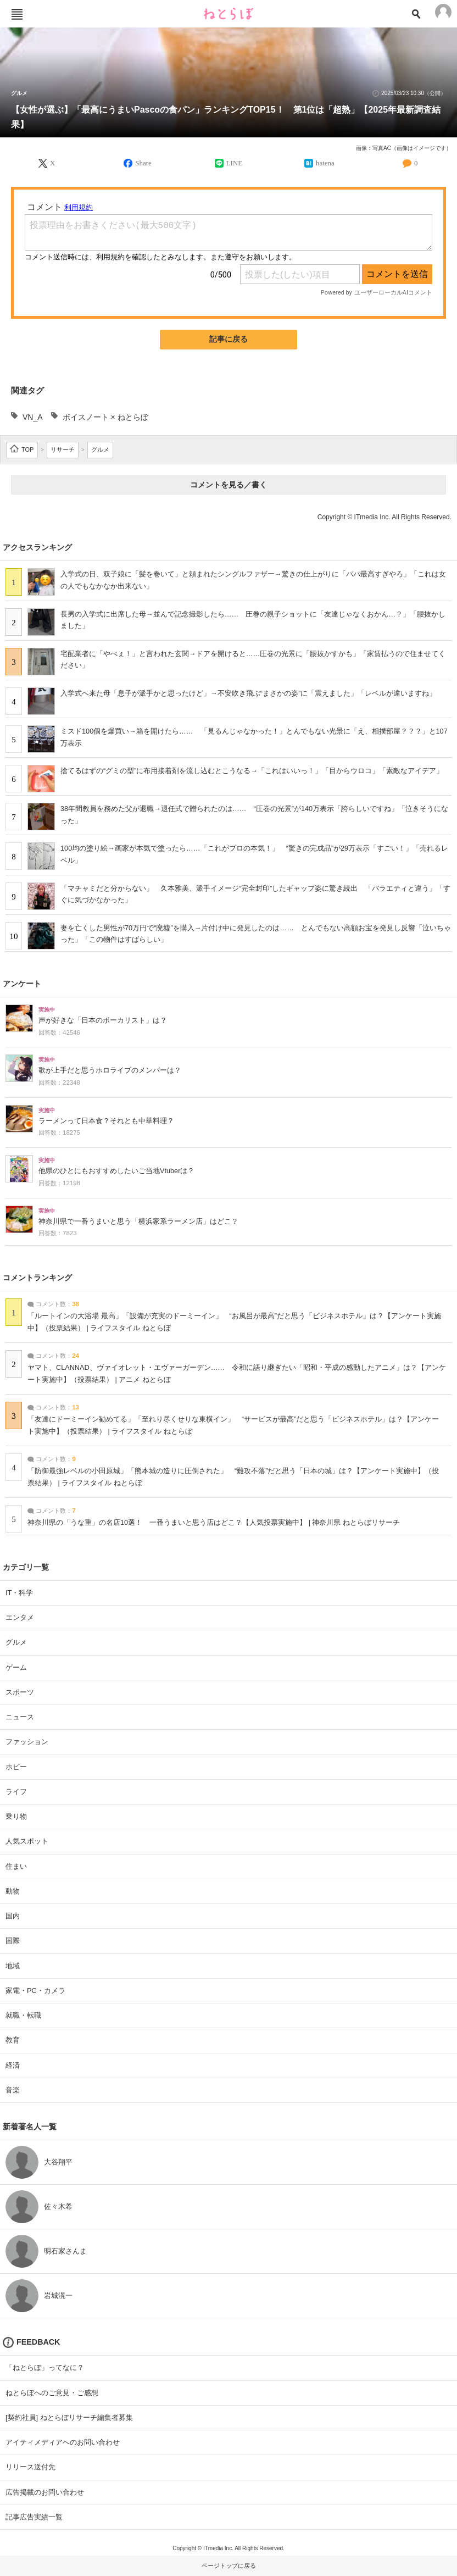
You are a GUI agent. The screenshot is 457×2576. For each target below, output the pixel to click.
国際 (12, 1940)
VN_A (33, 417)
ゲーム (16, 1667)
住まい (16, 1866)
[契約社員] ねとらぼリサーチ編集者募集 (69, 2417)
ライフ (16, 1791)
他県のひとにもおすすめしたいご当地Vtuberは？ (116, 1171)
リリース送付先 (30, 2467)
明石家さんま (65, 2251)
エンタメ (19, 1617)
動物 (12, 1891)
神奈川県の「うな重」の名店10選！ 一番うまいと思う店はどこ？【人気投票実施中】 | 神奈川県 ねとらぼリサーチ (213, 1522)
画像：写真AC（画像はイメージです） (404, 148)
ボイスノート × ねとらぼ (105, 417)
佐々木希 (58, 2206)
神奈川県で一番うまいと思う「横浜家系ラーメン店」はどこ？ (138, 1221)
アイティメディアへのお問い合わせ (62, 2442)
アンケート (22, 983)
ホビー (16, 1767)
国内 (12, 1916)
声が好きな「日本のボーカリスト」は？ (102, 1020)
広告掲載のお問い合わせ (44, 2492)
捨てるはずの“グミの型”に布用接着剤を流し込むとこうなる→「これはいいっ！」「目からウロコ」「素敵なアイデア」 (251, 771)
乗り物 (16, 1816)
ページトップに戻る (229, 2565)
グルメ (19, 93)
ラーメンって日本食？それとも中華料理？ (106, 1121)
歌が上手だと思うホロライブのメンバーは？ (109, 1070)
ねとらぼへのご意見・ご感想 (51, 2393)
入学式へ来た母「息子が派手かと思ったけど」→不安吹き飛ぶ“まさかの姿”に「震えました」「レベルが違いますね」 (248, 693)
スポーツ (19, 1692)
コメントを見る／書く (228, 484)
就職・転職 (23, 2015)
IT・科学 (19, 1593)
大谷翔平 (58, 2162)
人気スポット (26, 1841)
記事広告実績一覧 (34, 2517)
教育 (12, 2040)
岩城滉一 (58, 2295)
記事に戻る (228, 339)
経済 (12, 2065)
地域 (12, 1966)
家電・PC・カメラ (35, 1990)
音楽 (12, 2090)
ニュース (19, 1717)
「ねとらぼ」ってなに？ (44, 2367)
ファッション (26, 1741)
